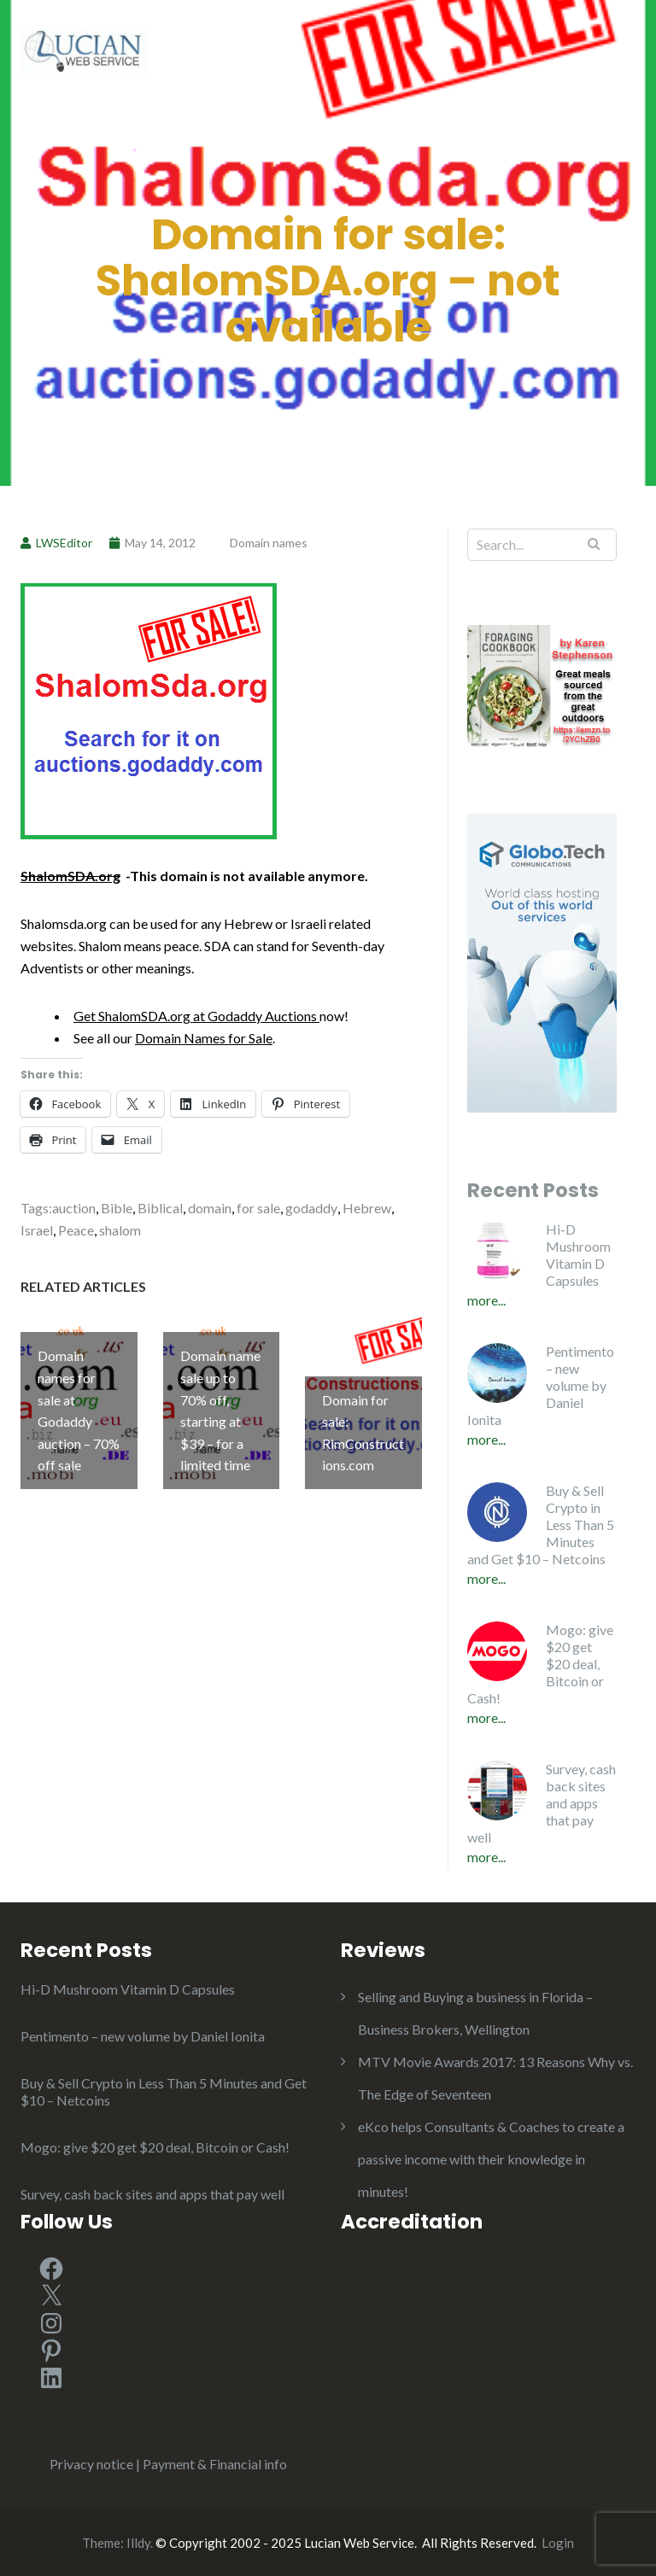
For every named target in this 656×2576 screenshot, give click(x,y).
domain (209, 1208)
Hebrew (367, 1208)
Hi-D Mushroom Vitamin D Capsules (578, 1254)
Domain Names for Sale (203, 1038)
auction (74, 1208)
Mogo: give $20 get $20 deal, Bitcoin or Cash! (540, 1663)
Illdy (138, 2542)
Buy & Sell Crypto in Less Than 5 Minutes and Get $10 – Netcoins (540, 1524)
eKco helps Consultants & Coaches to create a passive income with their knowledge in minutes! (491, 2158)
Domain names (269, 542)
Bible (116, 1208)
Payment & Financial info (215, 2464)
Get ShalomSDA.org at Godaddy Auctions (196, 1016)
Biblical (160, 1208)
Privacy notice (91, 2464)
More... (486, 1300)
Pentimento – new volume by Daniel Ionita (540, 1385)
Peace (76, 1230)
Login (558, 2542)
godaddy (311, 1208)
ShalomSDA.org (70, 875)
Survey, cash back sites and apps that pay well (541, 1803)
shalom (120, 1230)
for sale (258, 1208)
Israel (36, 1230)
